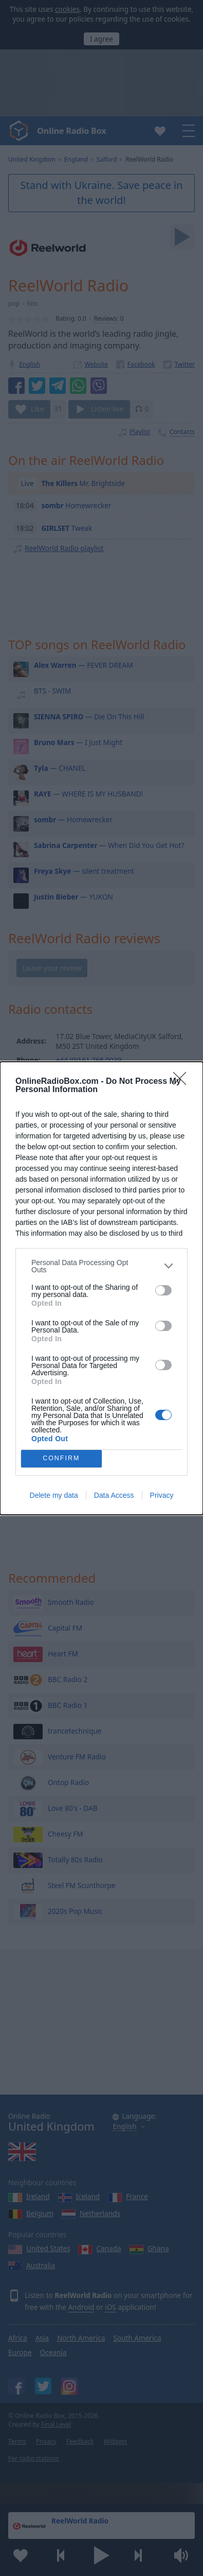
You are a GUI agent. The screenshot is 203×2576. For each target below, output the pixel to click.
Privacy (162, 1495)
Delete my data (54, 1495)
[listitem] (101, 1266)
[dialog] (101, 1288)
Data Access (114, 1495)
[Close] (183, 1082)
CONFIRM (61, 1458)
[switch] (163, 1290)
